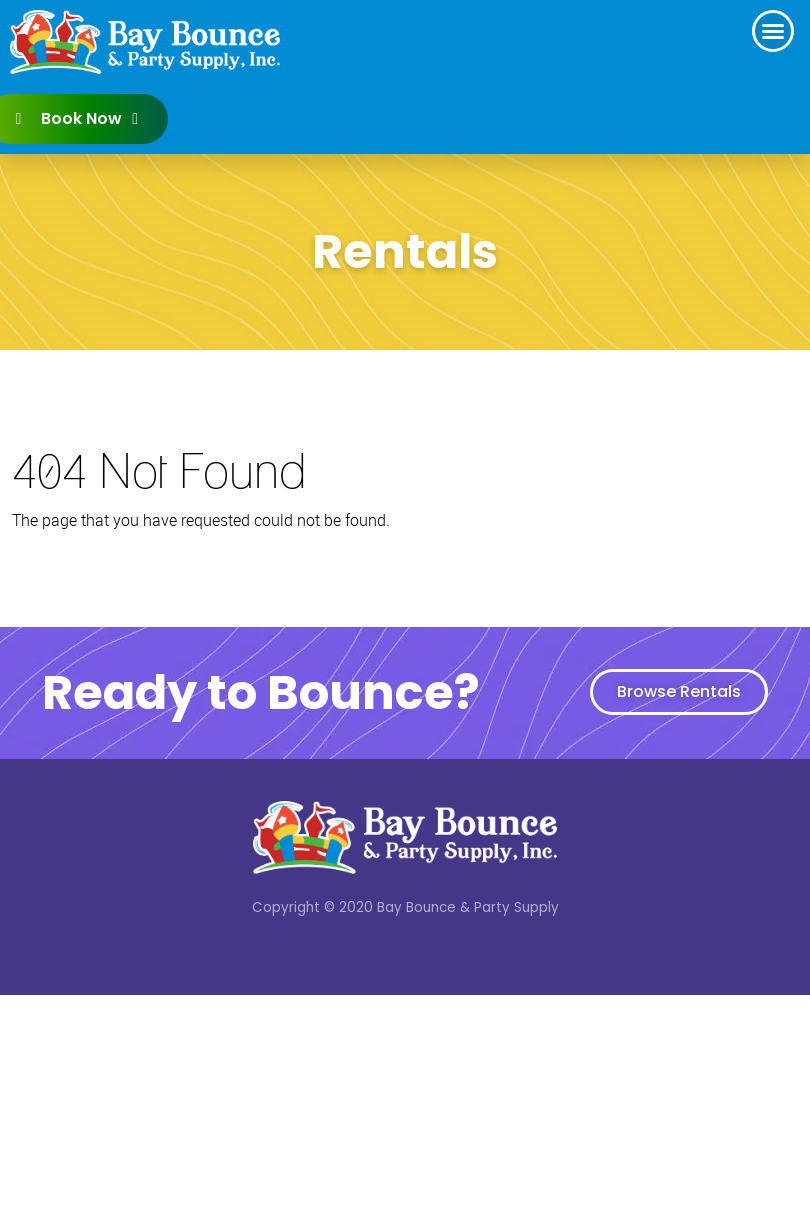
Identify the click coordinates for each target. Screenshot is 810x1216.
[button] (773, 31)
